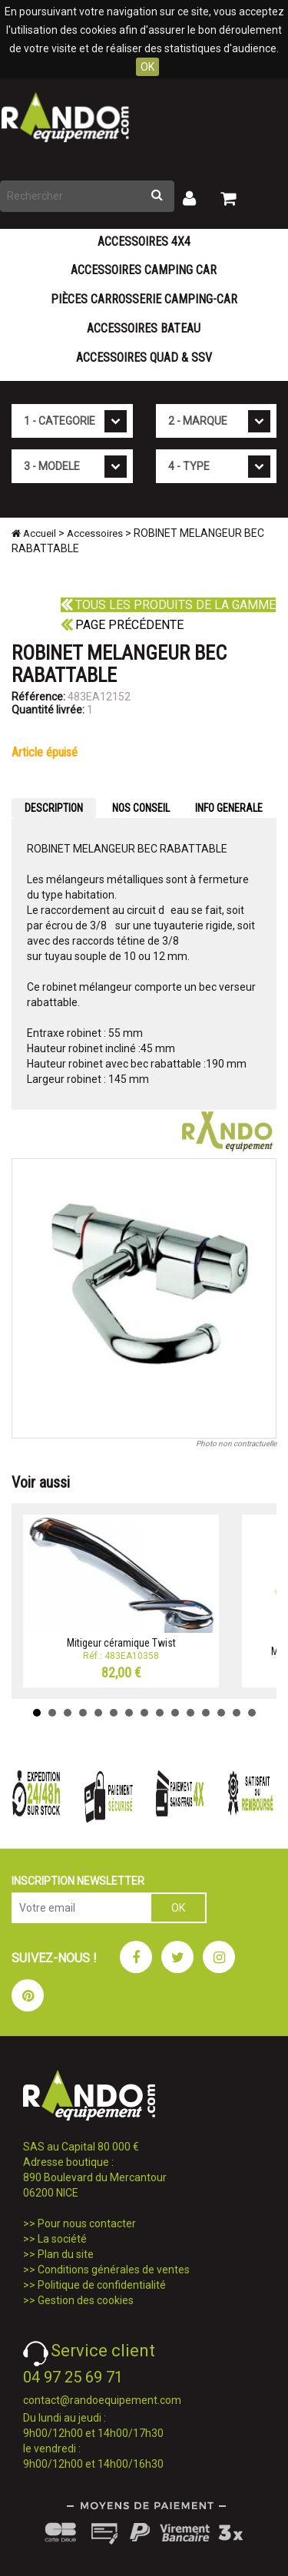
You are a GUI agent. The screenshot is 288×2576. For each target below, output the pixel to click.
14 (236, 1713)
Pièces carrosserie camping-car (144, 299)
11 (190, 1713)
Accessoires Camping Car (144, 270)
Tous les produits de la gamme (168, 605)
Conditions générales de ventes (114, 2269)
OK (147, 67)
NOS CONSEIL (141, 808)
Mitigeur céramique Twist (121, 1643)
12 (206, 1713)
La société (62, 2239)
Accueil (34, 533)
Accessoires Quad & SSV (144, 357)
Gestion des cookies (86, 2300)
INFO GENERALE (229, 808)
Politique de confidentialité (102, 2285)
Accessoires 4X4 (144, 241)
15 (252, 1713)
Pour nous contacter (87, 2223)
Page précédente (122, 625)
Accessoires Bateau (143, 328)
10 (175, 1713)
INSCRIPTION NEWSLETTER (78, 1881)
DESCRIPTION (54, 808)
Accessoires (95, 533)
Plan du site (66, 2254)
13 (221, 1713)
